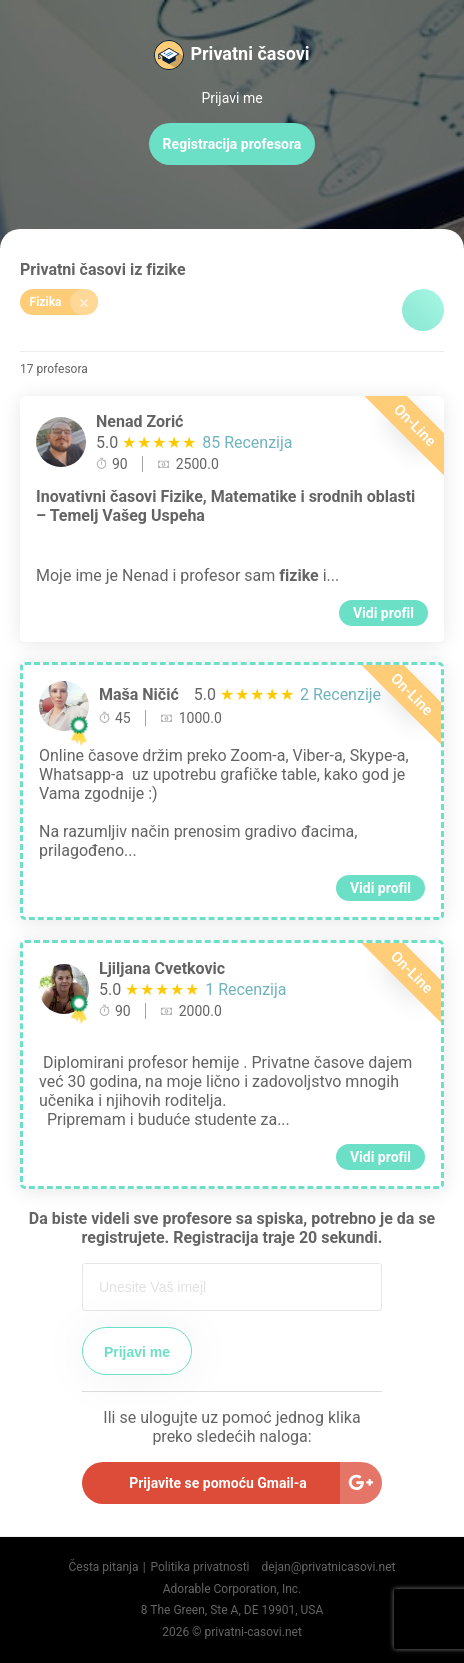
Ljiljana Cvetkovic (162, 968)
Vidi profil (383, 613)
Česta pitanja (104, 1567)
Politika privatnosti (199, 1567)
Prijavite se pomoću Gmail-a (218, 1483)
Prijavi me (231, 98)
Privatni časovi (249, 53)
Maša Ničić (139, 694)
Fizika (64, 302)
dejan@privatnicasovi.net (329, 1567)
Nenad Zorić (139, 421)
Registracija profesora (232, 144)
